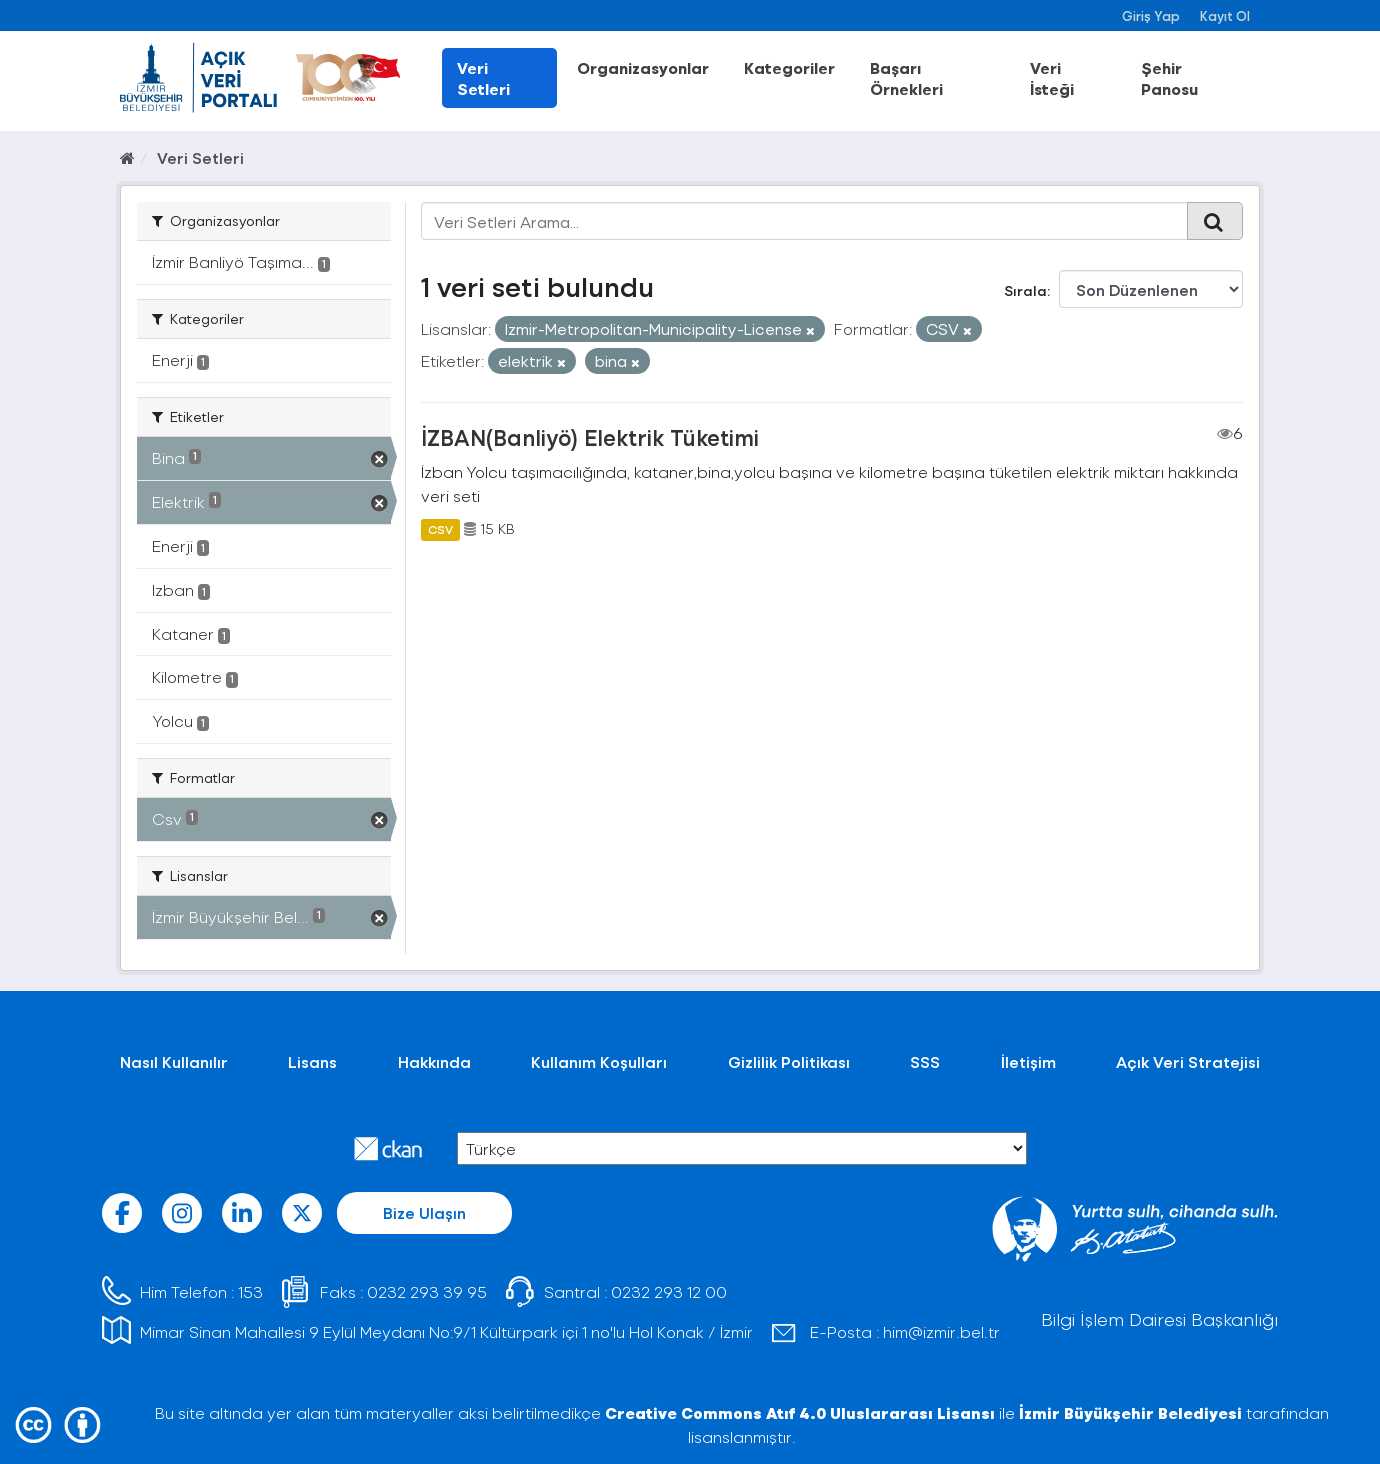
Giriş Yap (1151, 15)
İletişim (1028, 1061)
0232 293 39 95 (427, 1291)
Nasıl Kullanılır (174, 1061)
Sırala (1025, 290)
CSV (440, 529)
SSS (925, 1061)
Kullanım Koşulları (599, 1061)
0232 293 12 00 (669, 1291)
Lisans (312, 1061)
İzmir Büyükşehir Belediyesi (1130, 1412)
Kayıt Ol (1225, 15)
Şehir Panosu (1169, 78)
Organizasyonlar (643, 67)
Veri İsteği (1052, 78)
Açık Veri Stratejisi (1188, 1061)
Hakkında (434, 1061)
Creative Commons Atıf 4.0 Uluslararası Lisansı (800, 1412)
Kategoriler (789, 67)
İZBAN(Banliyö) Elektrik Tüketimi (590, 437)
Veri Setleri (483, 78)
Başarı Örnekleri (906, 78)
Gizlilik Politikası (789, 1061)
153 (250, 1291)
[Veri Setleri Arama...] (804, 221)
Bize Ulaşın (424, 1212)
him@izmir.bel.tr (941, 1331)
